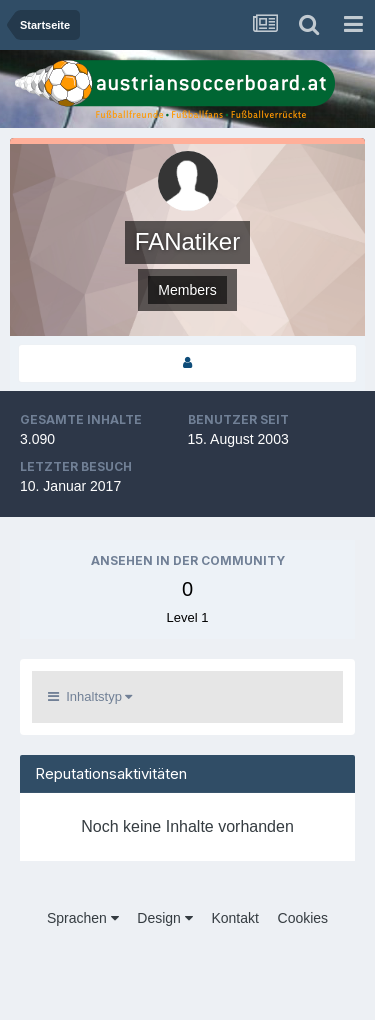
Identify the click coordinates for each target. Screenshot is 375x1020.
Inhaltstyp (90, 696)
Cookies (303, 918)
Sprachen (83, 918)
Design (164, 918)
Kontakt (234, 918)
